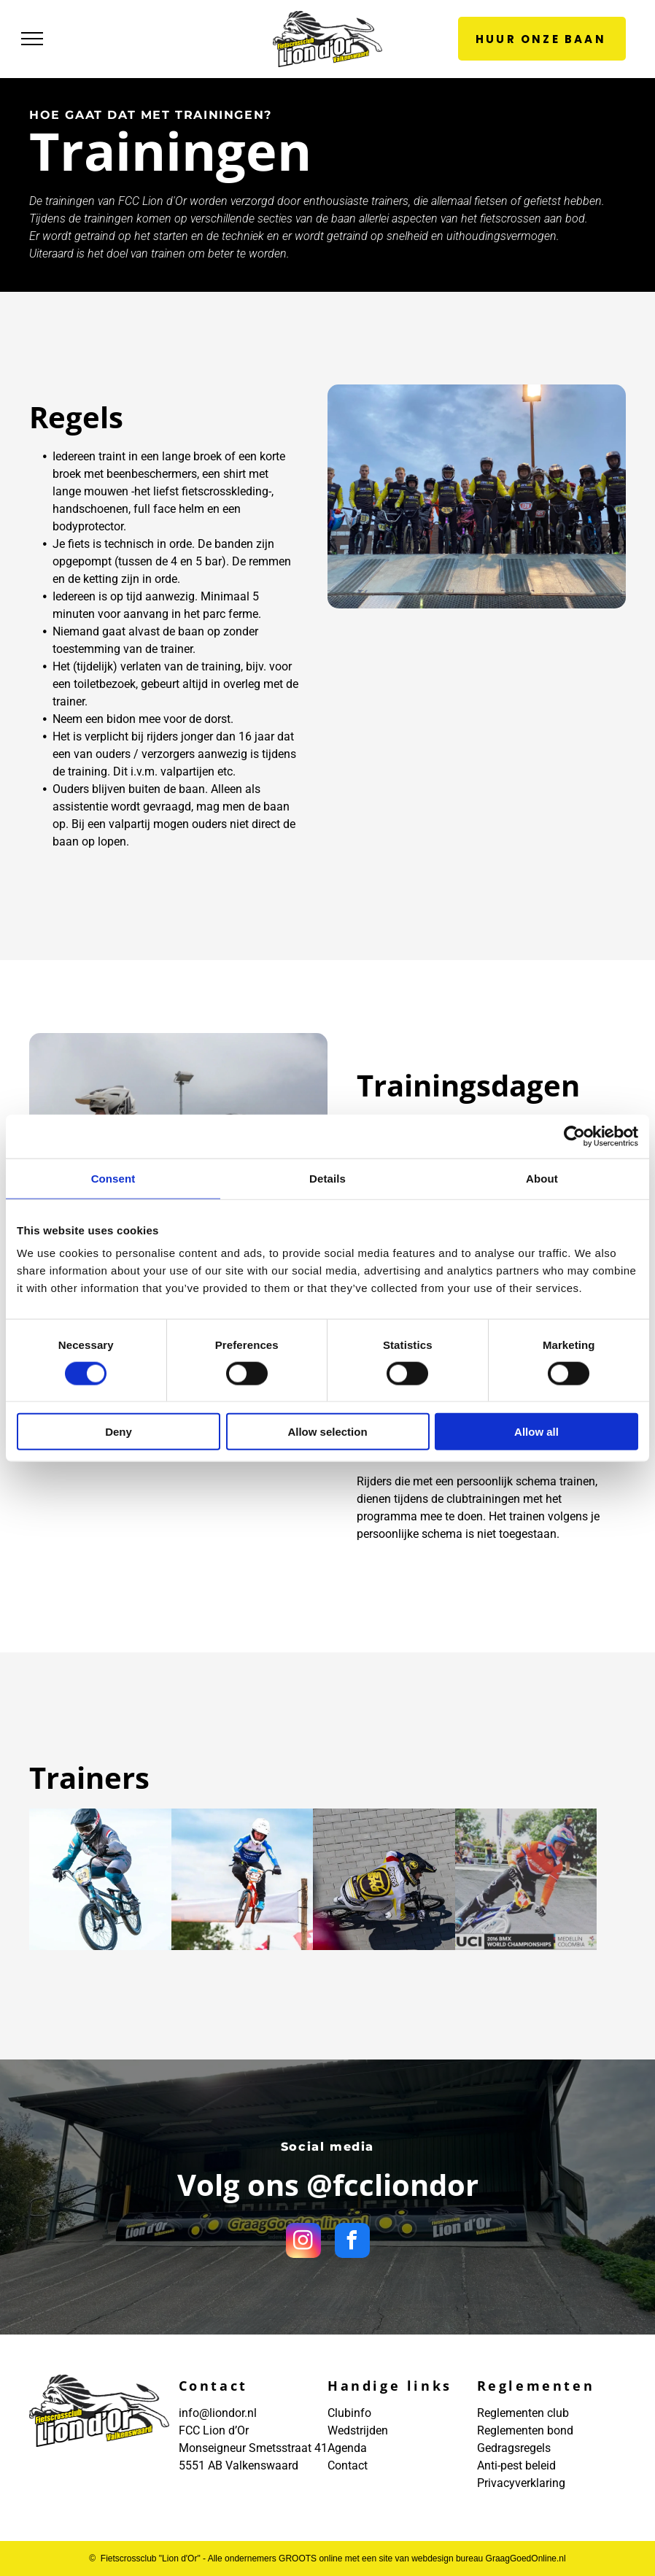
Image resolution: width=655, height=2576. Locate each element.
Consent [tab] (113, 1178)
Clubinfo (349, 2413)
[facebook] (352, 2242)
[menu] (32, 39)
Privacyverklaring (521, 2483)
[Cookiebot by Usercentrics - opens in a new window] (574, 1136)
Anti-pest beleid (516, 2465)
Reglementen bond (525, 2430)
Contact (348, 2465)
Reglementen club (523, 2413)
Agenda (347, 2448)
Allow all (536, 1432)
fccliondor (405, 2185)
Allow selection (327, 1432)
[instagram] (303, 2242)
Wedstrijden (358, 2430)
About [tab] (542, 1178)
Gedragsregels (514, 2448)
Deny (118, 1432)
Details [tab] (327, 1178)
